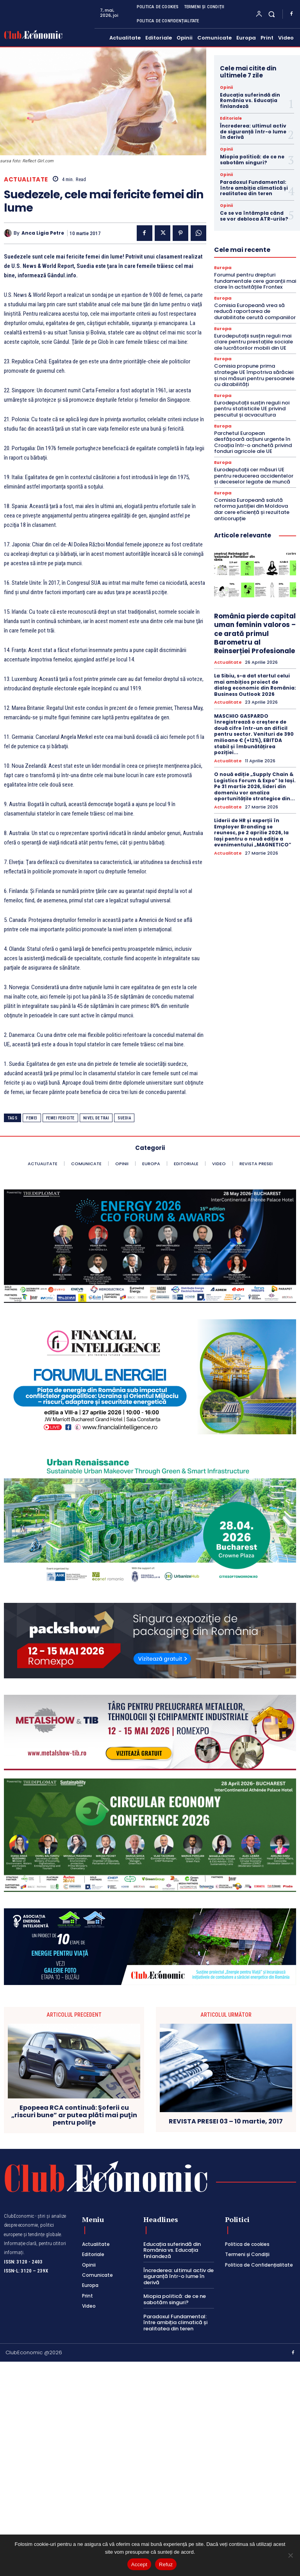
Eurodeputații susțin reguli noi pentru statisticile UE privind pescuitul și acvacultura (251, 409)
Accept (139, 2564)
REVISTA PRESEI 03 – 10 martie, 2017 (226, 2121)
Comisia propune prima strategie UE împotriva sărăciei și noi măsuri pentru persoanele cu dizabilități (254, 375)
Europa (223, 268)
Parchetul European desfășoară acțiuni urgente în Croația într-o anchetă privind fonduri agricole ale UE (253, 442)
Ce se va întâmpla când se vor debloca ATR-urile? (254, 216)
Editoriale (231, 118)
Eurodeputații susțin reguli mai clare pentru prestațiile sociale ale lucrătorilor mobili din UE (253, 342)
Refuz (166, 2564)
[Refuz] (290, 2555)
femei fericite (60, 1118)
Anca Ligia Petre (42, 233)
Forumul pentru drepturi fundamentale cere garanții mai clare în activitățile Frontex (255, 281)
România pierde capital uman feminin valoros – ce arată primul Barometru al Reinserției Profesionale (255, 633)
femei (32, 1118)
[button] (271, 13)
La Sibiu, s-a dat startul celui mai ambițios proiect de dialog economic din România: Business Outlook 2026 (255, 684)
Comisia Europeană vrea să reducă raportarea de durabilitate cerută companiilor (255, 311)
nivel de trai (96, 1118)
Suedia (124, 1118)
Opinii (226, 88)
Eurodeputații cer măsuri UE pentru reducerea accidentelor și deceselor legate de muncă (253, 475)
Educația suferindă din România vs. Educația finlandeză (250, 101)
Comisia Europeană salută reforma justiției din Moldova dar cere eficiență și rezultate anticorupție (251, 509)
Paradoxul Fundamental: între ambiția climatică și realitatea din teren (254, 188)
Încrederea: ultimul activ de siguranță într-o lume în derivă (253, 131)
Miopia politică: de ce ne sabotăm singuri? (252, 159)
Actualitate (26, 179)
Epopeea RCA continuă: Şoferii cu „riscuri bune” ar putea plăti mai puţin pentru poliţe (74, 2115)
